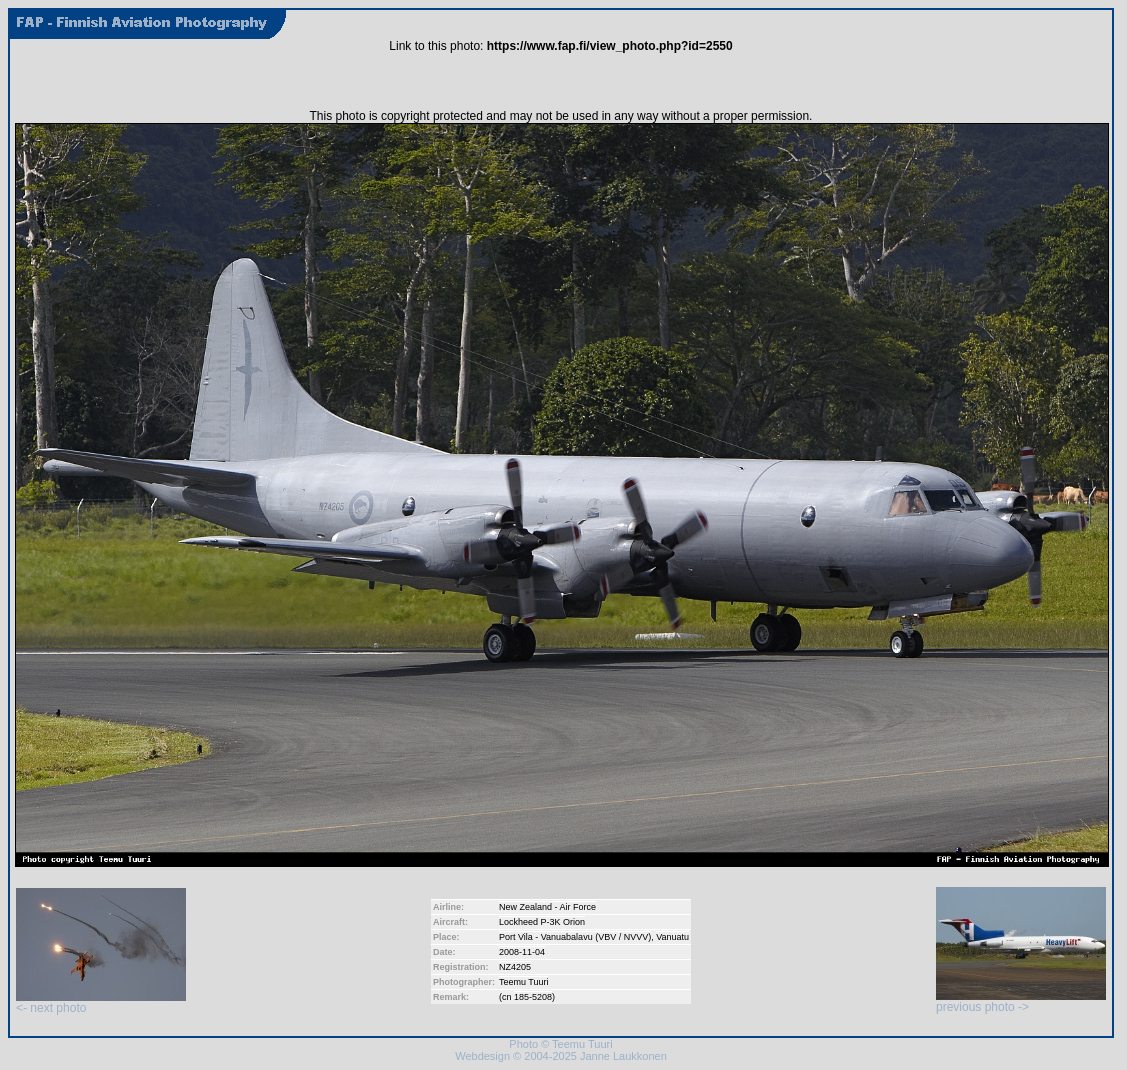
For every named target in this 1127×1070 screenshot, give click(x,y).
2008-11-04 (522, 952)
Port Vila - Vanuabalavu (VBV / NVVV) (575, 937)
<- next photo (101, 1002)
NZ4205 (515, 967)
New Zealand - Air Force (547, 907)
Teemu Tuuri (524, 982)
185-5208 (533, 997)
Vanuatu (672, 937)
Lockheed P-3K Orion (542, 922)
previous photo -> (1021, 1001)
